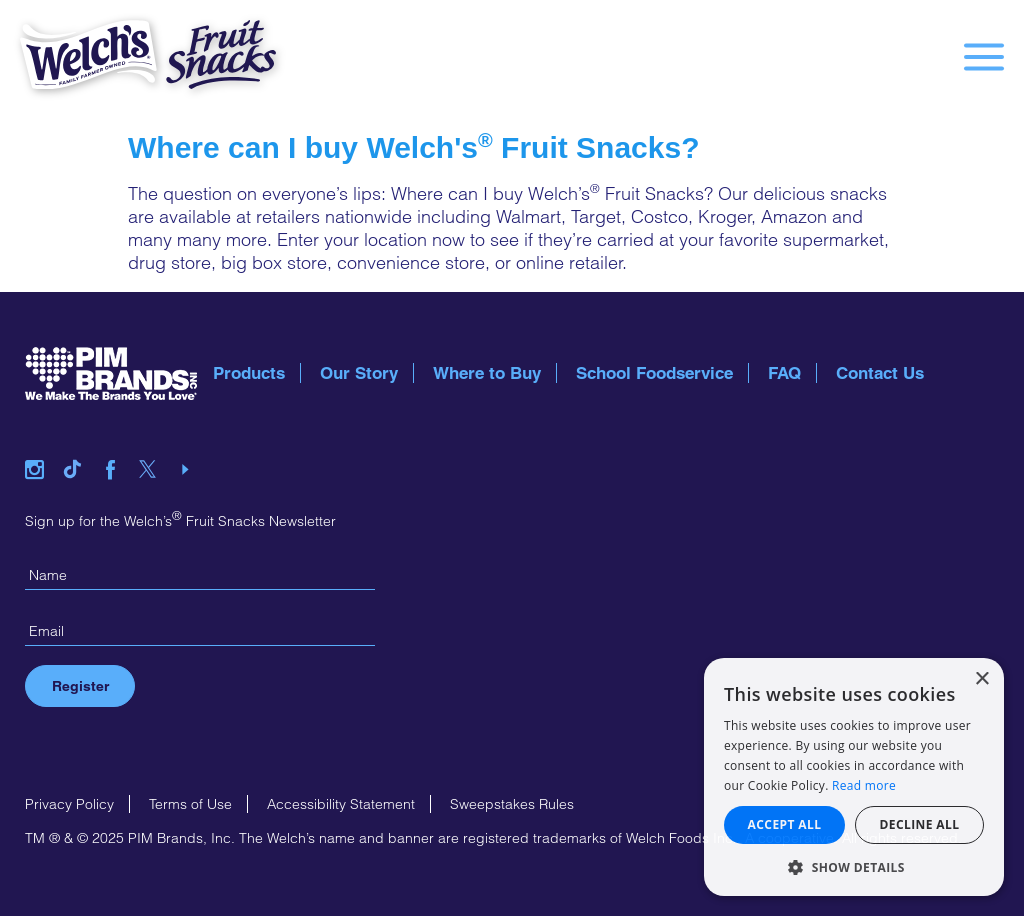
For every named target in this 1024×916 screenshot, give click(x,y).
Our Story (359, 373)
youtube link (192, 444)
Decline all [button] (920, 824)
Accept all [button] (785, 824)
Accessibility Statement (341, 804)
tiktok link (80, 444)
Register (80, 686)
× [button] (981, 679)
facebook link (118, 444)
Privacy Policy (69, 804)
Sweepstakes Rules (512, 804)
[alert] (854, 777)
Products (249, 373)
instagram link (42, 444)
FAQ (784, 373)
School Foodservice (654, 373)
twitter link (155, 444)
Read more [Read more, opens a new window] (864, 785)
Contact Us (880, 373)
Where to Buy (487, 373)
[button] (854, 866)
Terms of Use (190, 804)
